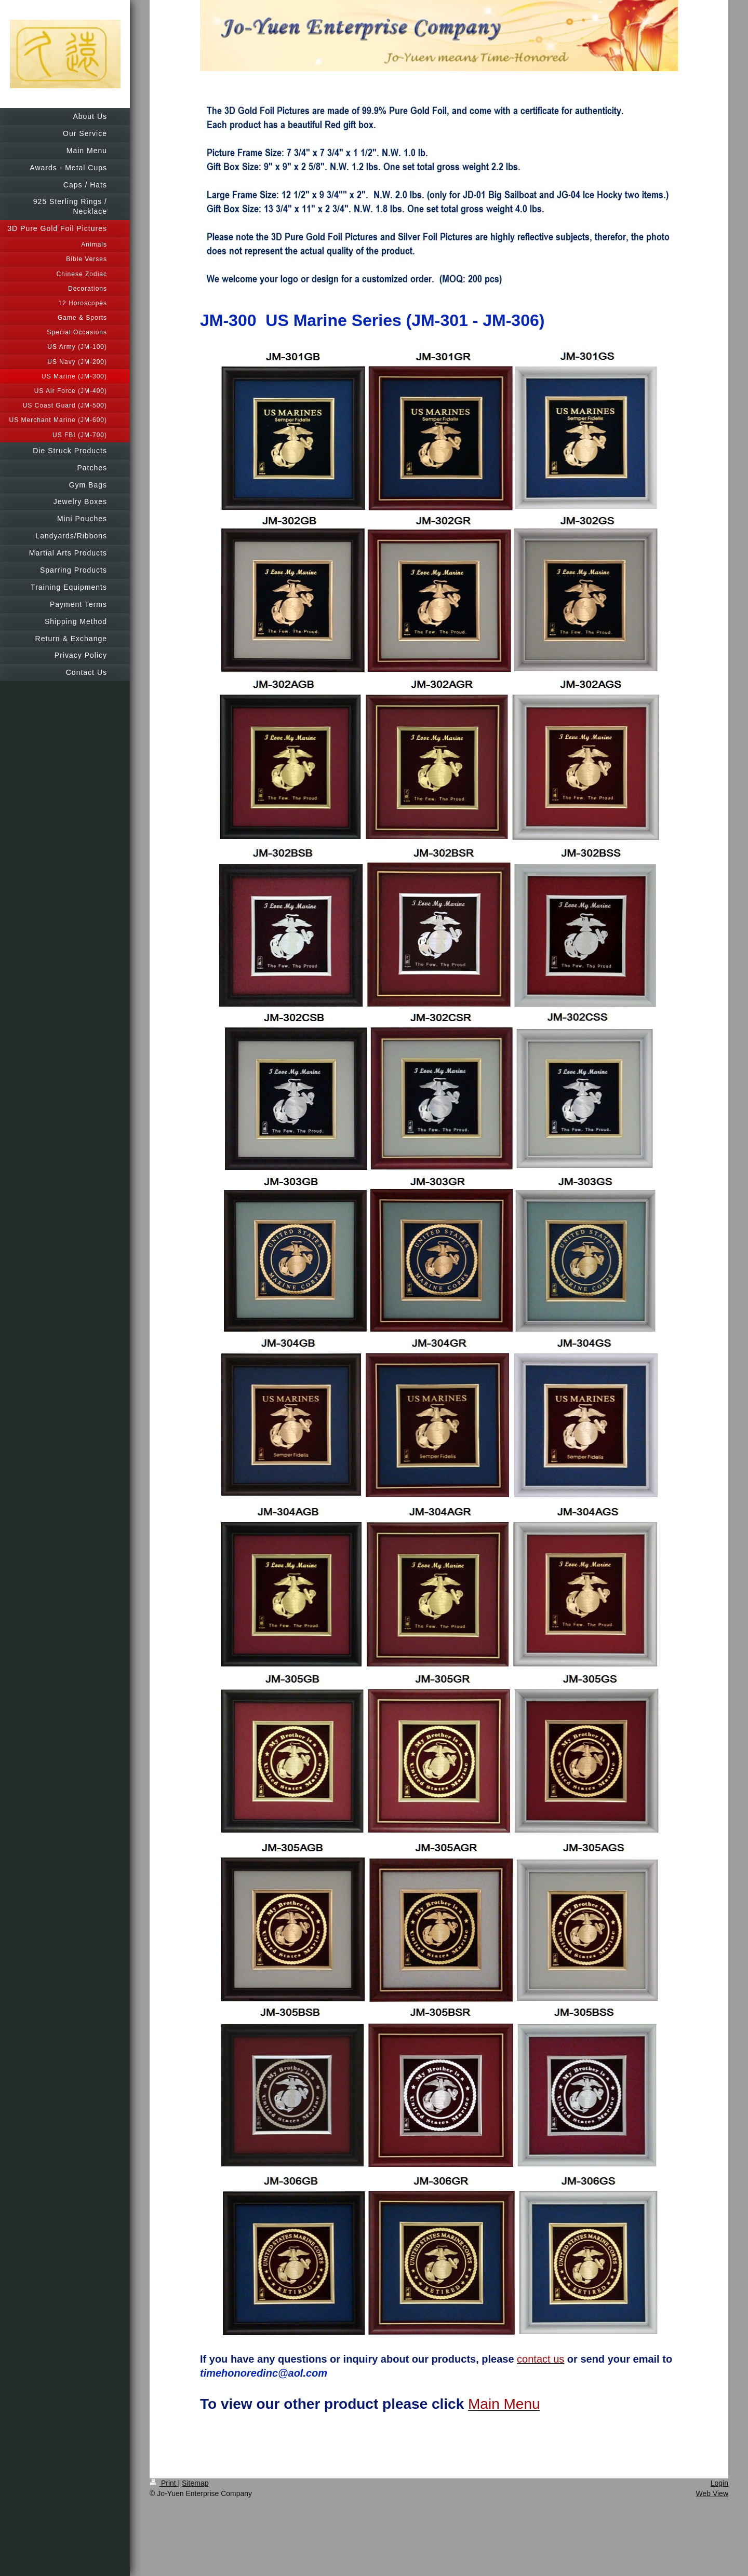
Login (719, 2483)
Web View (712, 2493)
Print (164, 2483)
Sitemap (195, 2483)
